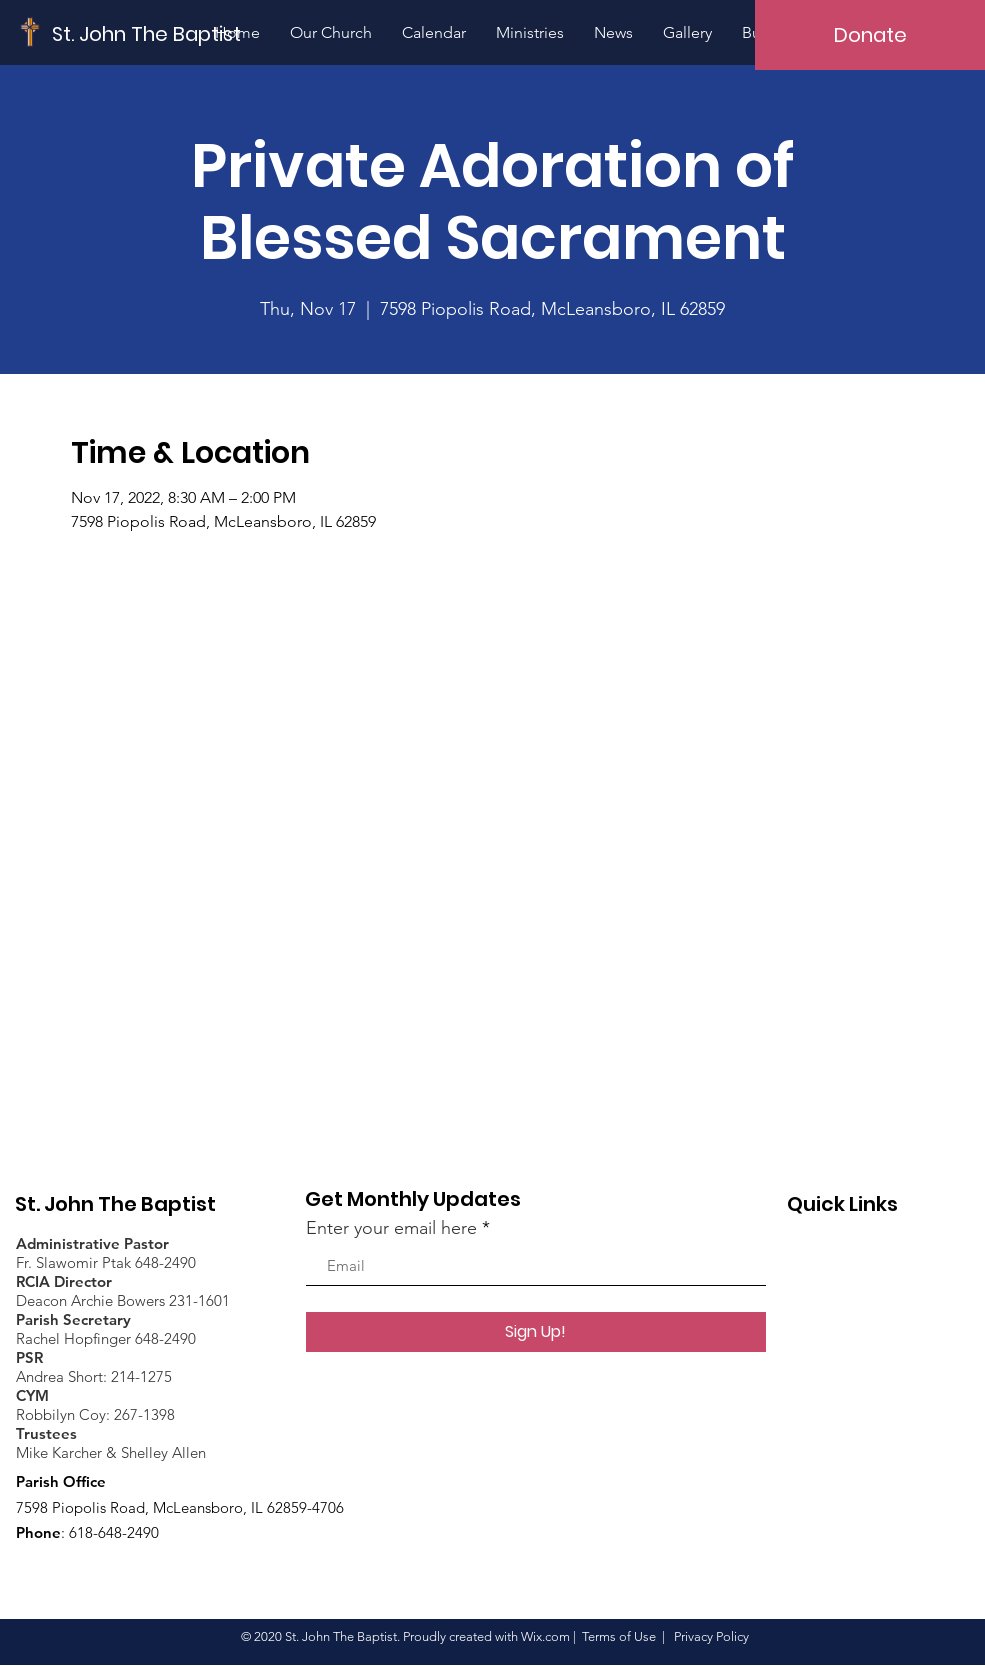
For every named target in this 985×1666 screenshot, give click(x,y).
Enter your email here (391, 1228)
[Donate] (870, 35)
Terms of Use (619, 1636)
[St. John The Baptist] (147, 33)
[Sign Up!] (536, 1332)
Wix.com (545, 1636)
